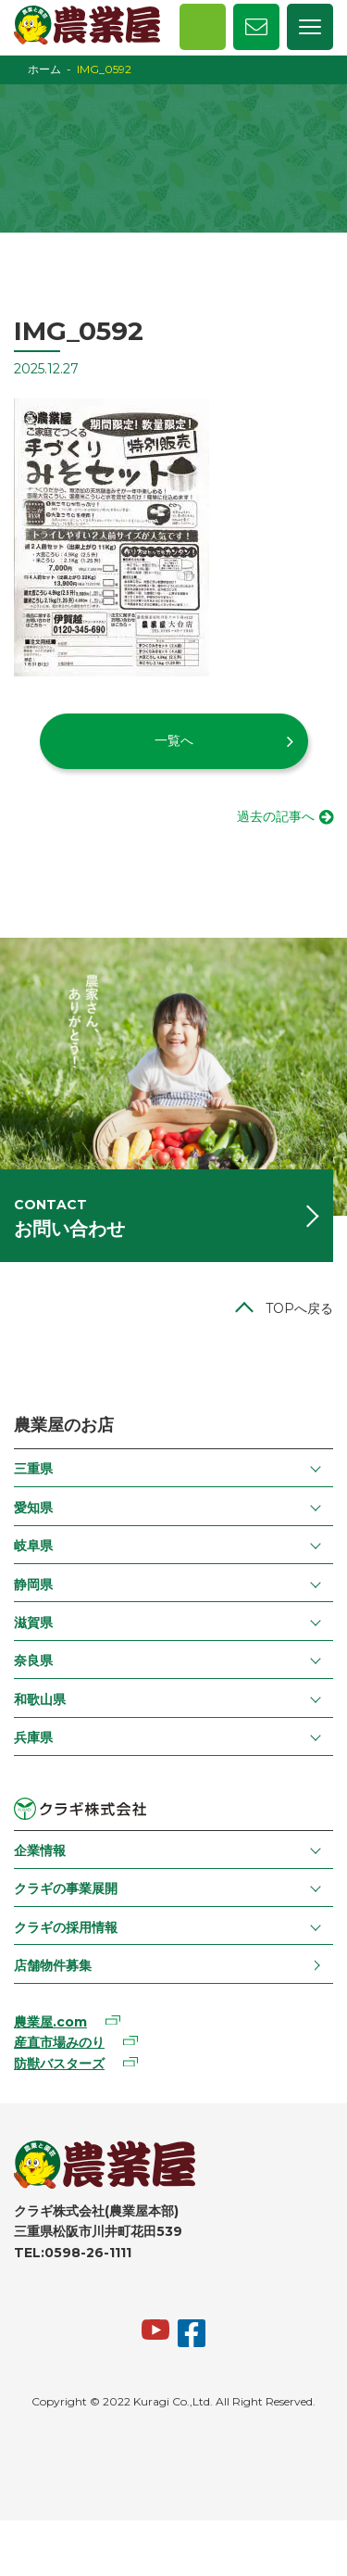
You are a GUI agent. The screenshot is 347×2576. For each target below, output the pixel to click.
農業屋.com (50, 2022)
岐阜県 (33, 1545)
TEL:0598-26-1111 (72, 2252)
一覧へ (174, 740)
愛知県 (33, 1507)
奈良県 (33, 1660)
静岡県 (33, 1584)
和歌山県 (40, 1699)
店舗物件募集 (53, 1965)
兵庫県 (33, 1737)
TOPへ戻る (299, 1308)
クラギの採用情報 (66, 1927)
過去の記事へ (276, 816)
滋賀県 (33, 1622)
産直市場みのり (59, 2042)
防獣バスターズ (59, 2063)
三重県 (33, 1468)
